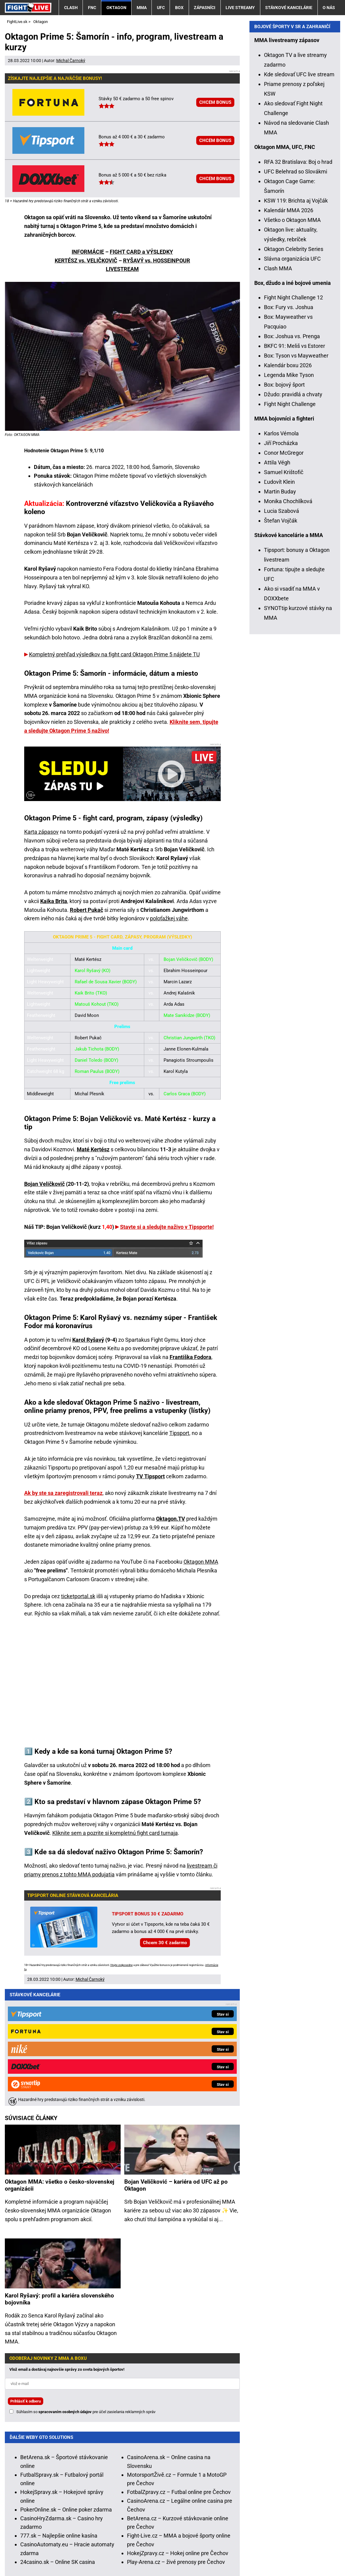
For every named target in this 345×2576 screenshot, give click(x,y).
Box (179, 7)
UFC (161, 7)
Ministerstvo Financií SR (75, 2534)
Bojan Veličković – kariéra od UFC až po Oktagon (176, 2063)
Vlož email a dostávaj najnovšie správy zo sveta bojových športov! (67, 2247)
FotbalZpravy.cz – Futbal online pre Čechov (179, 2370)
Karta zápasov (41, 832)
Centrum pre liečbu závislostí (275, 2534)
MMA (142, 7)
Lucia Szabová (281, 632)
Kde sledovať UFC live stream (299, 195)
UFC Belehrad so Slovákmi (295, 292)
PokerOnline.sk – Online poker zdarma (66, 2388)
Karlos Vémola (281, 554)
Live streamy (240, 7)
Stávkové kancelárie (288, 7)
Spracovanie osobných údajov (210, 2553)
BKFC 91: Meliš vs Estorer (294, 467)
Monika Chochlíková (288, 622)
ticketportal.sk (78, 1596)
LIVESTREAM (122, 269)
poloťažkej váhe (169, 918)
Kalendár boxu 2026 (288, 486)
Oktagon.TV (170, 1519)
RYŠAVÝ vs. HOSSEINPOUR (156, 260)
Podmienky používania (140, 2553)
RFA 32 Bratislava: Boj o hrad (298, 283)
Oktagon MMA (201, 1561)
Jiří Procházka (281, 564)
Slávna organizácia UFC (292, 380)
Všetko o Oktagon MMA (292, 341)
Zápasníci (204, 7)
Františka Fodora (190, 1357)
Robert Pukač (86, 910)
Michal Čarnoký (70, 60)
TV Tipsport (150, 1476)
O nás (329, 7)
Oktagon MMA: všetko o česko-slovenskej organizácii (59, 2063)
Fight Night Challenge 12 (293, 418)
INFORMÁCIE (88, 252)
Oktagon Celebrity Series (293, 370)
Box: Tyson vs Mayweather (296, 476)
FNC (92, 7)
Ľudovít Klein (279, 603)
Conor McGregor (284, 574)
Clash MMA (278, 389)
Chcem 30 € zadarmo (165, 1942)
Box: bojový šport (284, 506)
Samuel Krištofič (283, 593)
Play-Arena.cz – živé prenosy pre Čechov (176, 2440)
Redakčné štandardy (80, 2553)
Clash (71, 7)
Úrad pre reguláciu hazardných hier (148, 2534)
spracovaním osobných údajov (65, 2290)
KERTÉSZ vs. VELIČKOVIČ (86, 260)
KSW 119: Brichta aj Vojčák (296, 321)
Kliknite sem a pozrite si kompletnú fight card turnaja (115, 1833)
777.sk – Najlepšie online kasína (58, 2414)
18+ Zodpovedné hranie (282, 2553)
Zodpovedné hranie (215, 2534)
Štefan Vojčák (280, 641)
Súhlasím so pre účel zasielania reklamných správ (85, 2290)
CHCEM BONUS (215, 102)
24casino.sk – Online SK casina (57, 2440)
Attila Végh (277, 583)
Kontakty (37, 2553)
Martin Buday (280, 612)
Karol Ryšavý (88, 1340)
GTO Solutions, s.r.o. (29, 2561)
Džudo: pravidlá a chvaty (293, 515)
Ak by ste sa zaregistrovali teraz (63, 1493)
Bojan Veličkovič (44, 1184)
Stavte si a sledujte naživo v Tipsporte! (167, 1227)
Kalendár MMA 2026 (288, 331)
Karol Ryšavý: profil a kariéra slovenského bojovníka (59, 2177)
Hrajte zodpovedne (121, 1965)
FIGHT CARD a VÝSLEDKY (141, 252)
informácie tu (134, 2499)
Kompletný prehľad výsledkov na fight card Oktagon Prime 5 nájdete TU (114, 654)
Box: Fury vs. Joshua (288, 428)
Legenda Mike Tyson (289, 496)
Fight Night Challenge (290, 525)
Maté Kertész (93, 1149)
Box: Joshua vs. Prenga (292, 457)
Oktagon (116, 7)
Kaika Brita (53, 901)
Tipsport (179, 1433)
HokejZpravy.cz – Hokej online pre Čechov (177, 2431)
